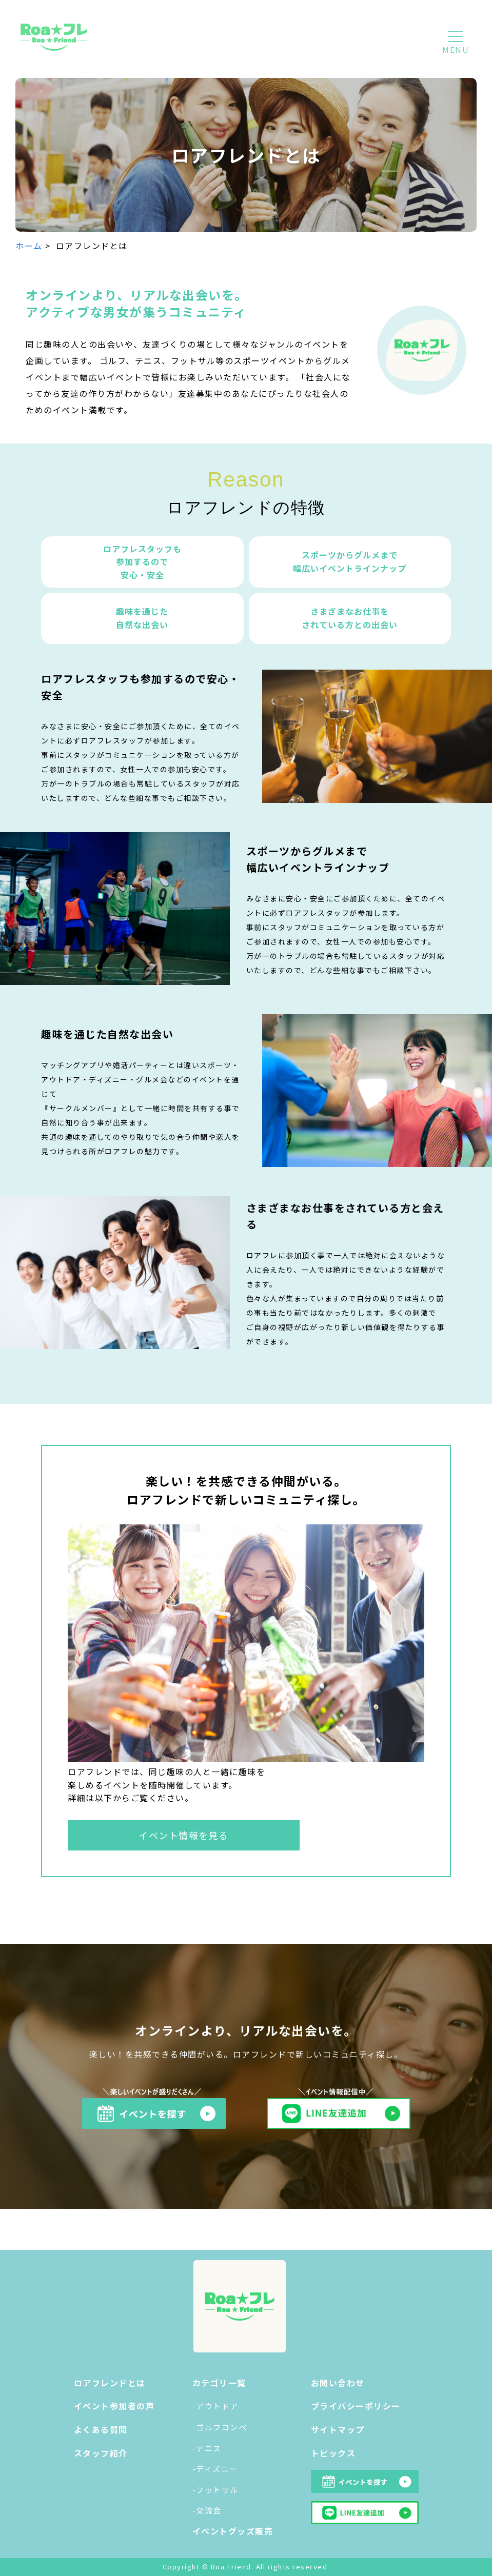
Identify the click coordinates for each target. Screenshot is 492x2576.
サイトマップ (338, 2429)
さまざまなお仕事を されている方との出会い (350, 618)
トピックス (333, 2453)
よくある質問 (101, 2429)
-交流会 (207, 2510)
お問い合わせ (338, 2383)
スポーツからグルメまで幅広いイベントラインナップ (349, 561)
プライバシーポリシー (356, 2406)
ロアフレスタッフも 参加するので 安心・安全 (142, 561)
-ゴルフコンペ (219, 2427)
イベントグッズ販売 (232, 2531)
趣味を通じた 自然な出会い (142, 618)
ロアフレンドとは (110, 2383)
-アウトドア (215, 2406)
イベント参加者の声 (114, 2406)
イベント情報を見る (184, 1835)
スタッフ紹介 (101, 2453)
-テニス (207, 2448)
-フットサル (215, 2489)
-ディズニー (215, 2468)
